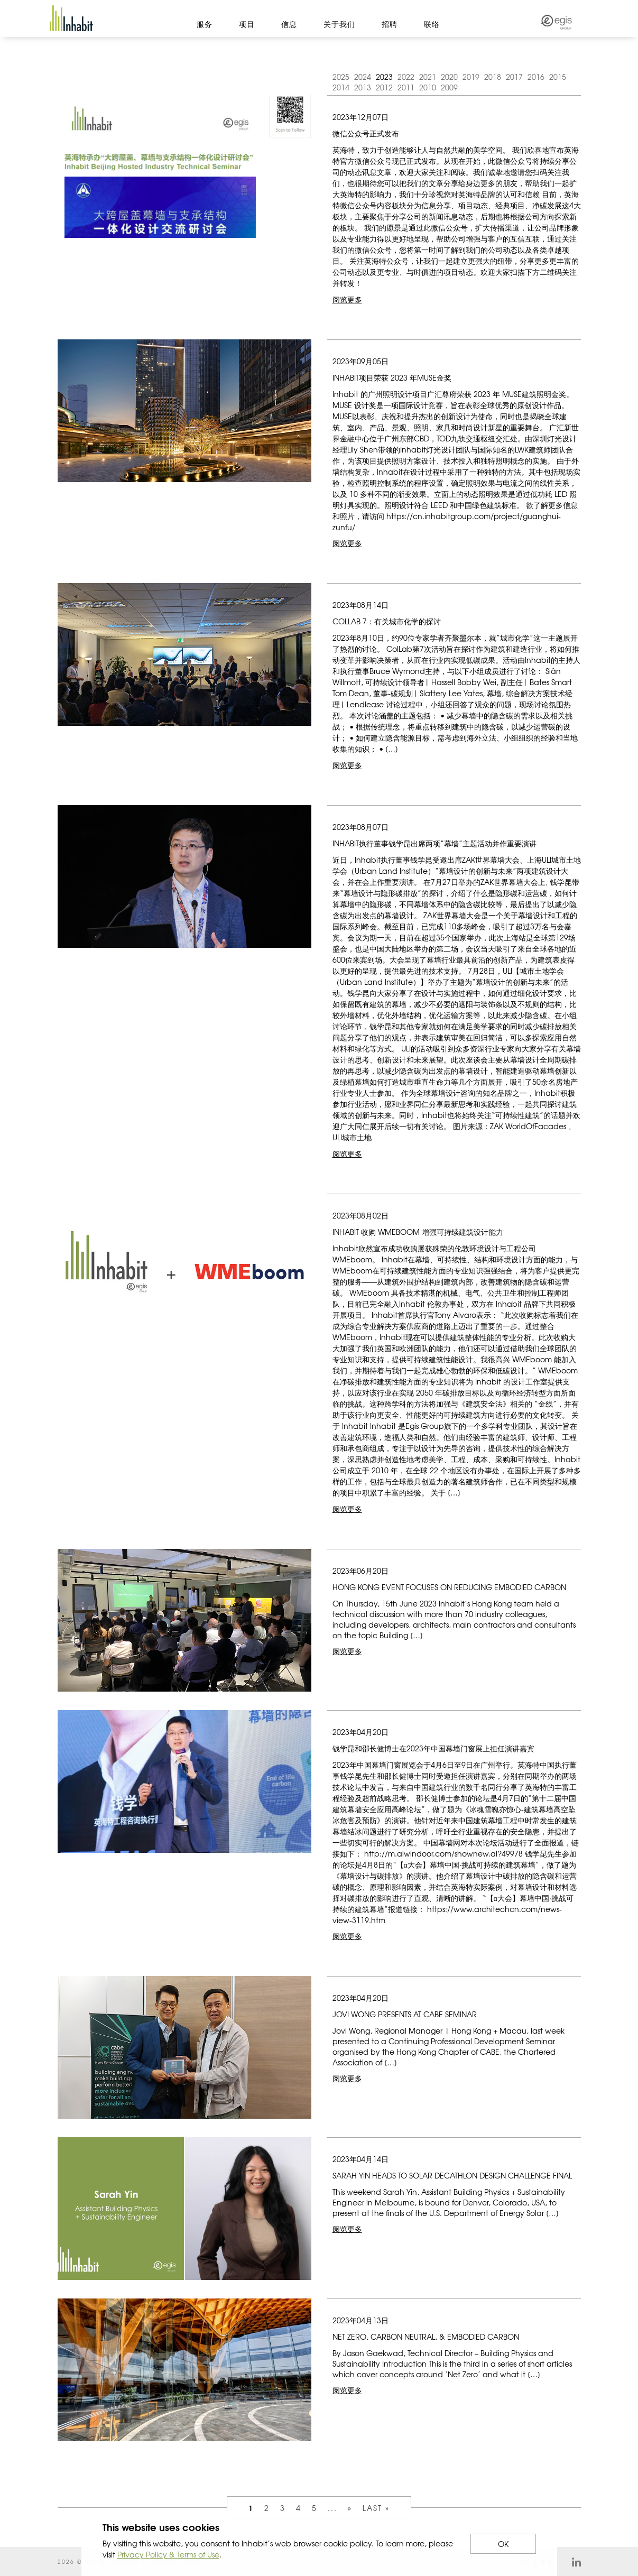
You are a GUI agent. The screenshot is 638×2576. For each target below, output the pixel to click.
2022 (405, 76)
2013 (362, 87)
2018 (492, 76)
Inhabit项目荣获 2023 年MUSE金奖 (391, 377)
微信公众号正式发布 (365, 133)
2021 (427, 76)
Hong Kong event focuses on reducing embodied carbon (449, 1587)
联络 (432, 24)
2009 (449, 87)
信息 (289, 24)
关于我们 (339, 24)
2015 (557, 76)
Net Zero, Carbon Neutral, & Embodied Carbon (425, 2336)
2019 (471, 76)
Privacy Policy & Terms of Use (168, 2554)
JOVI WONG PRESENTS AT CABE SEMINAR (404, 2014)
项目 (247, 24)
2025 (340, 76)
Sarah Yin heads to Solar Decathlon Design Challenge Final (452, 2175)
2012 (384, 87)
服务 (204, 24)
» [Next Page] (350, 2508)
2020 (449, 76)
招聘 (389, 24)
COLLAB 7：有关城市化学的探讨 (386, 621)
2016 (536, 76)
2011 (405, 87)
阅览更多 (347, 299)
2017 (514, 76)
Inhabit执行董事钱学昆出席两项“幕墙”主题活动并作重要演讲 (434, 843)
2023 (384, 76)
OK (503, 2543)
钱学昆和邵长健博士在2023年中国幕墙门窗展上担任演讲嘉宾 (433, 1748)
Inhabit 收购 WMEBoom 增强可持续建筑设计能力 (417, 1231)
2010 (427, 87)
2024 (362, 76)
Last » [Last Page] (376, 2508)
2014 (340, 87)
